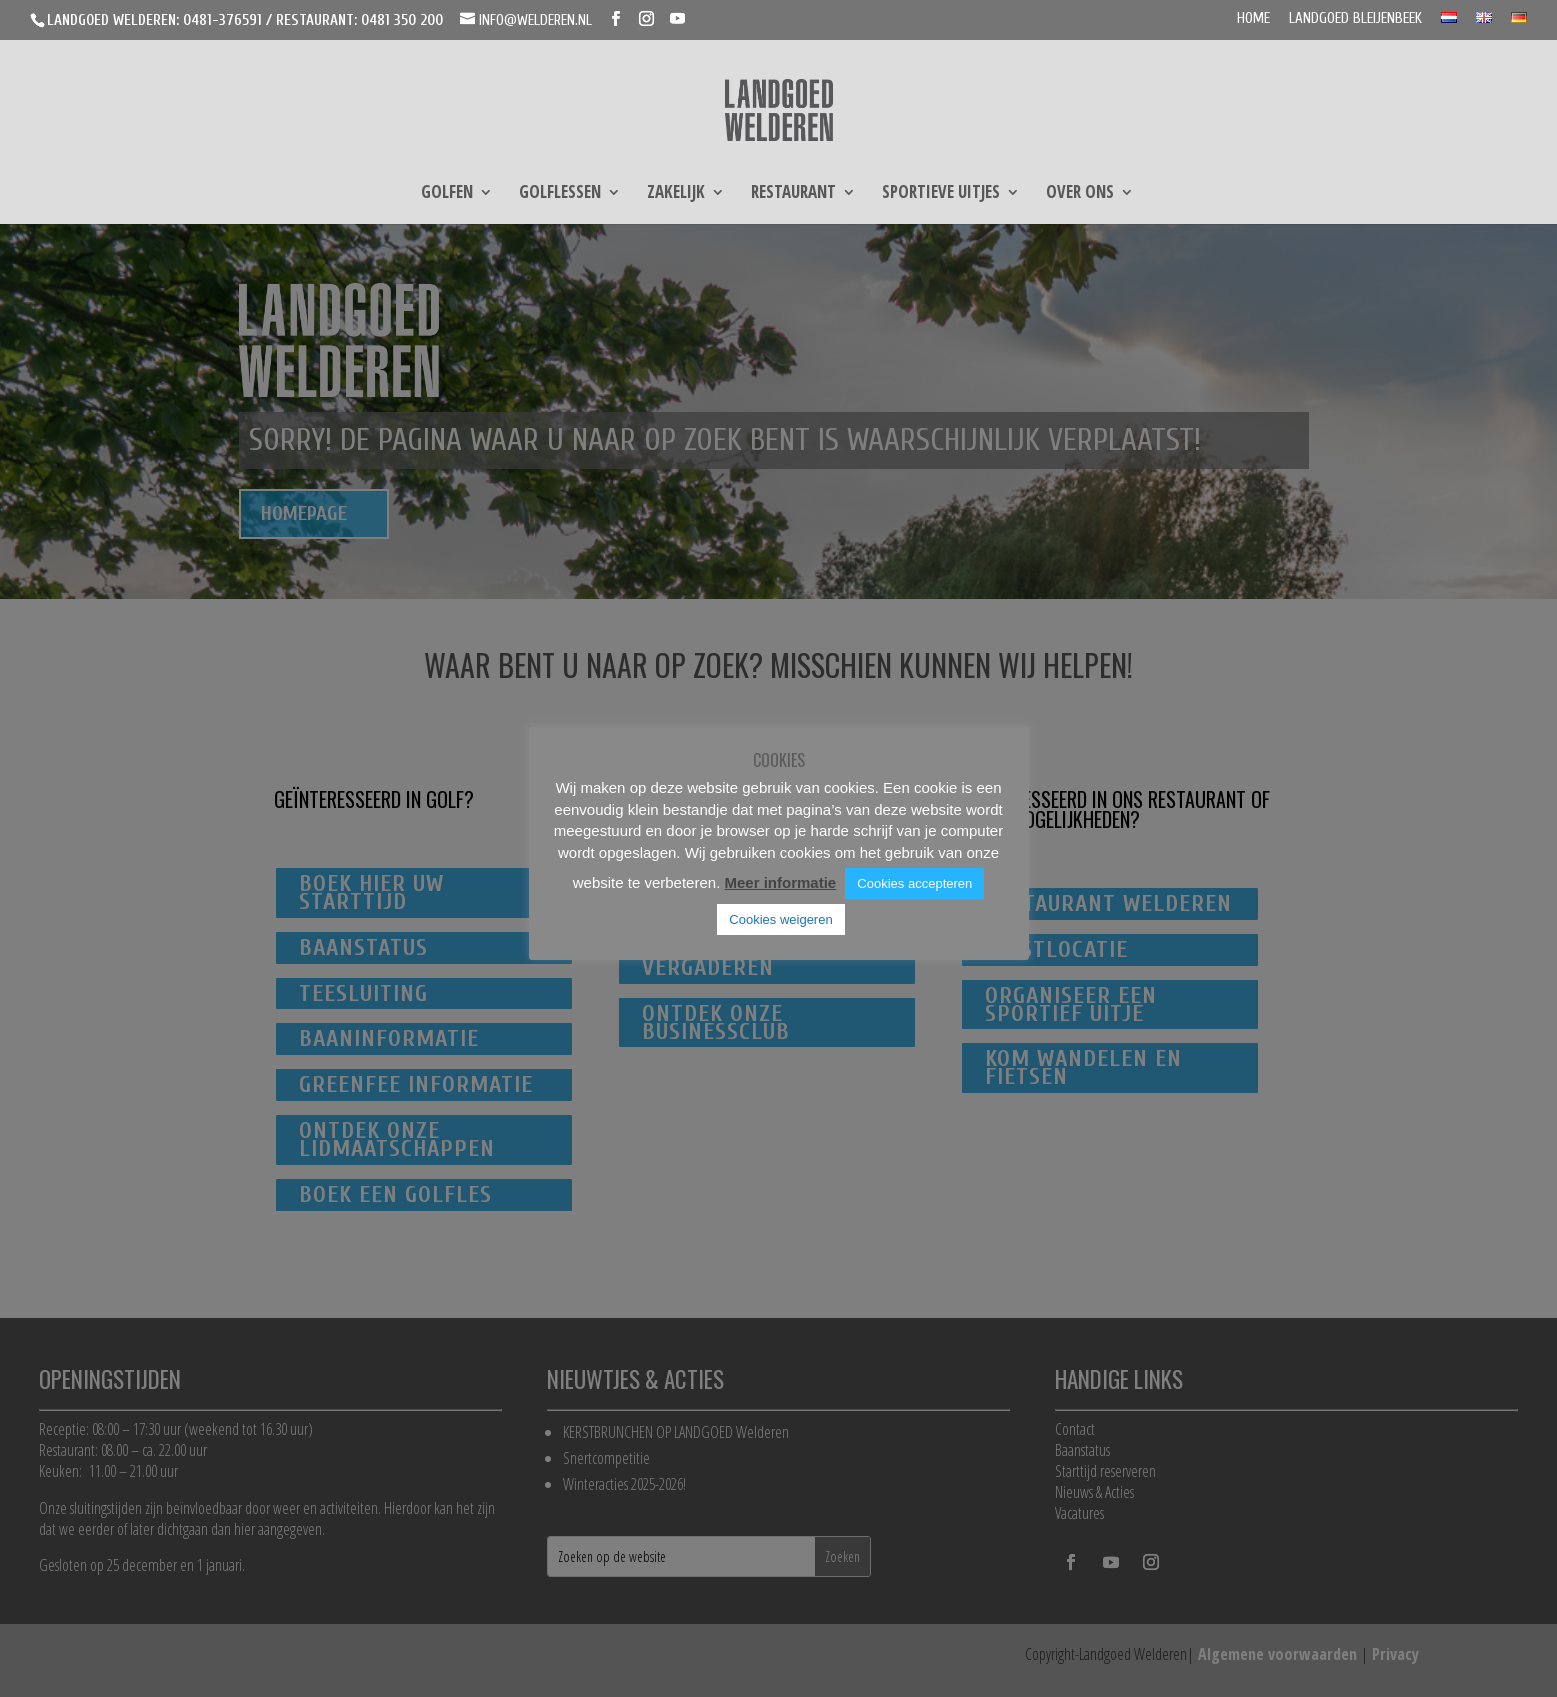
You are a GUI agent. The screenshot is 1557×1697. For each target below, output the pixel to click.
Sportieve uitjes (941, 194)
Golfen (447, 194)
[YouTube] (677, 19)
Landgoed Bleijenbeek (1355, 19)
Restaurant (793, 194)
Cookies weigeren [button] (780, 919)
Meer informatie (780, 882)
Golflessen (560, 194)
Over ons (1080, 194)
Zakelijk (676, 194)
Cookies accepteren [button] (914, 883)
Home (1253, 19)
